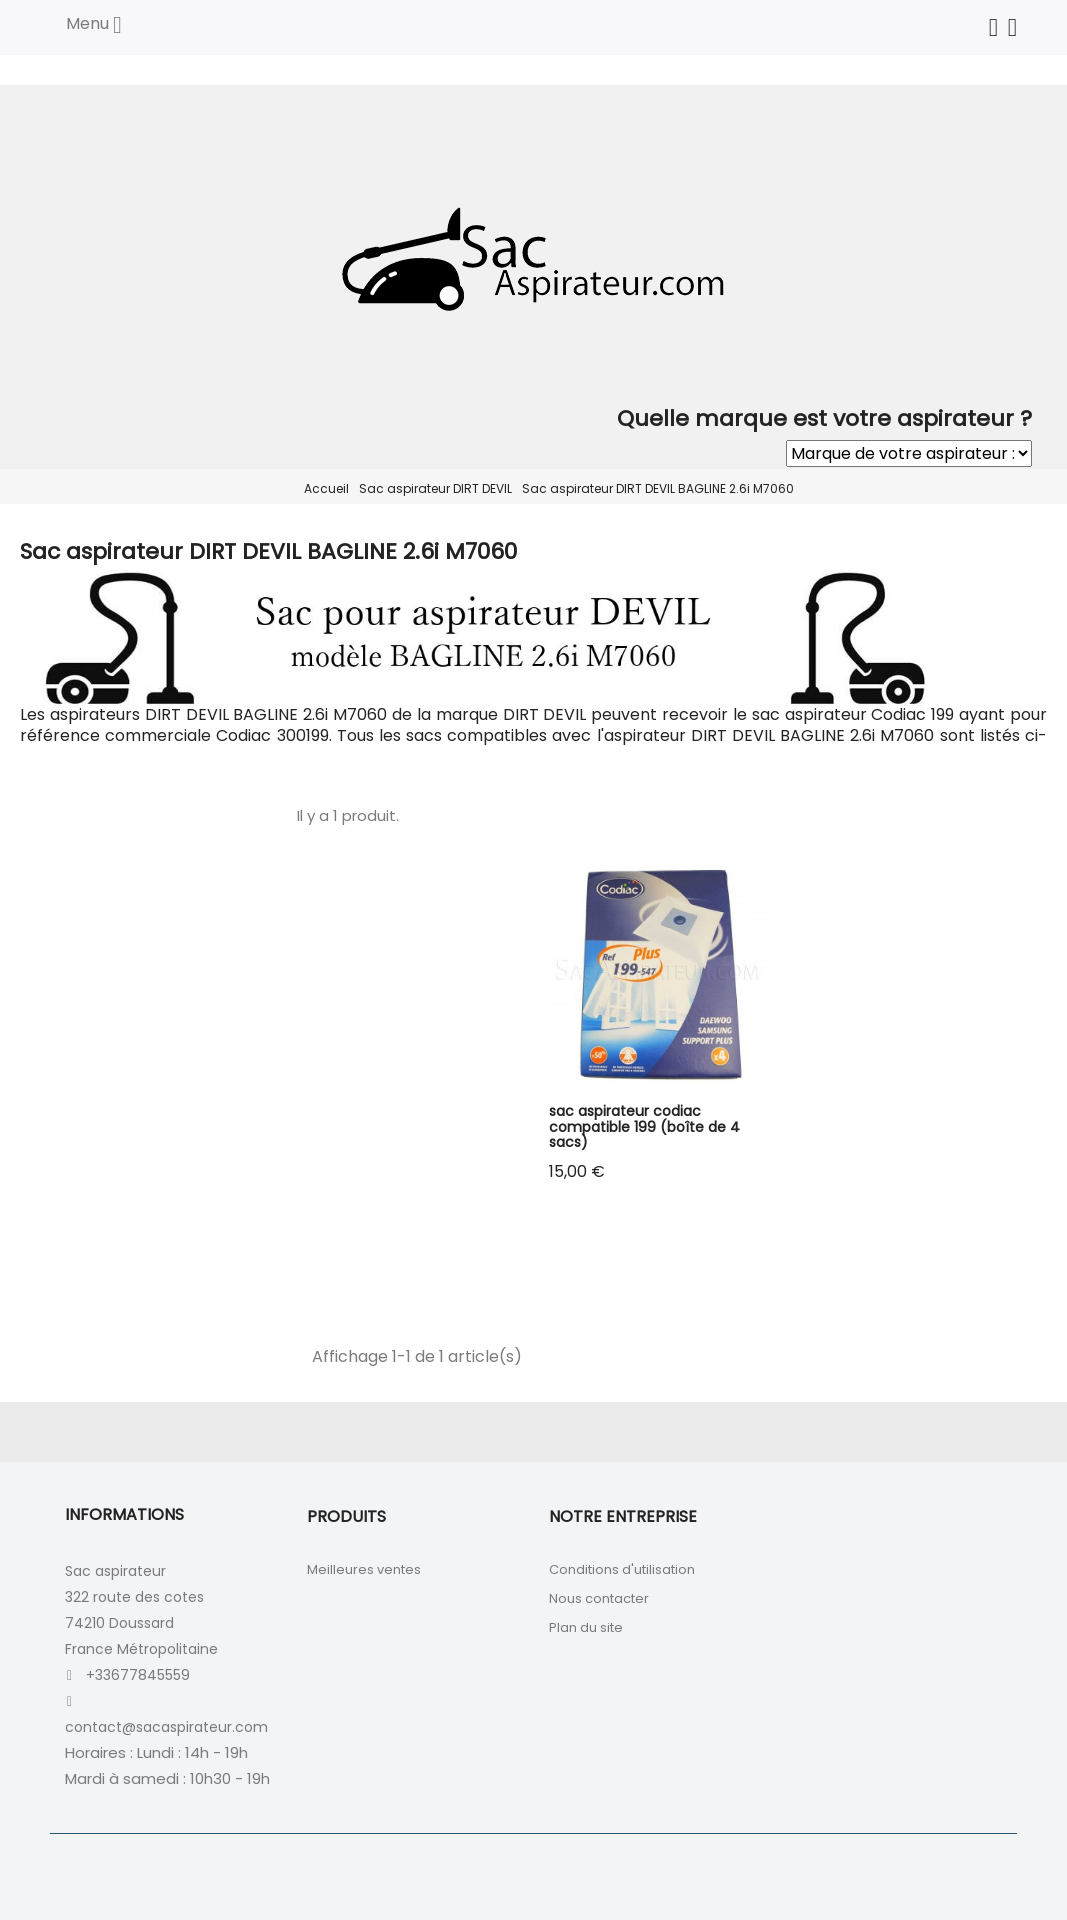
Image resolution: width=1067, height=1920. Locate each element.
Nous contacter (599, 1598)
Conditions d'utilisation (622, 1569)
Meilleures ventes (364, 1569)
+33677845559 (138, 1675)
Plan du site (586, 1627)
